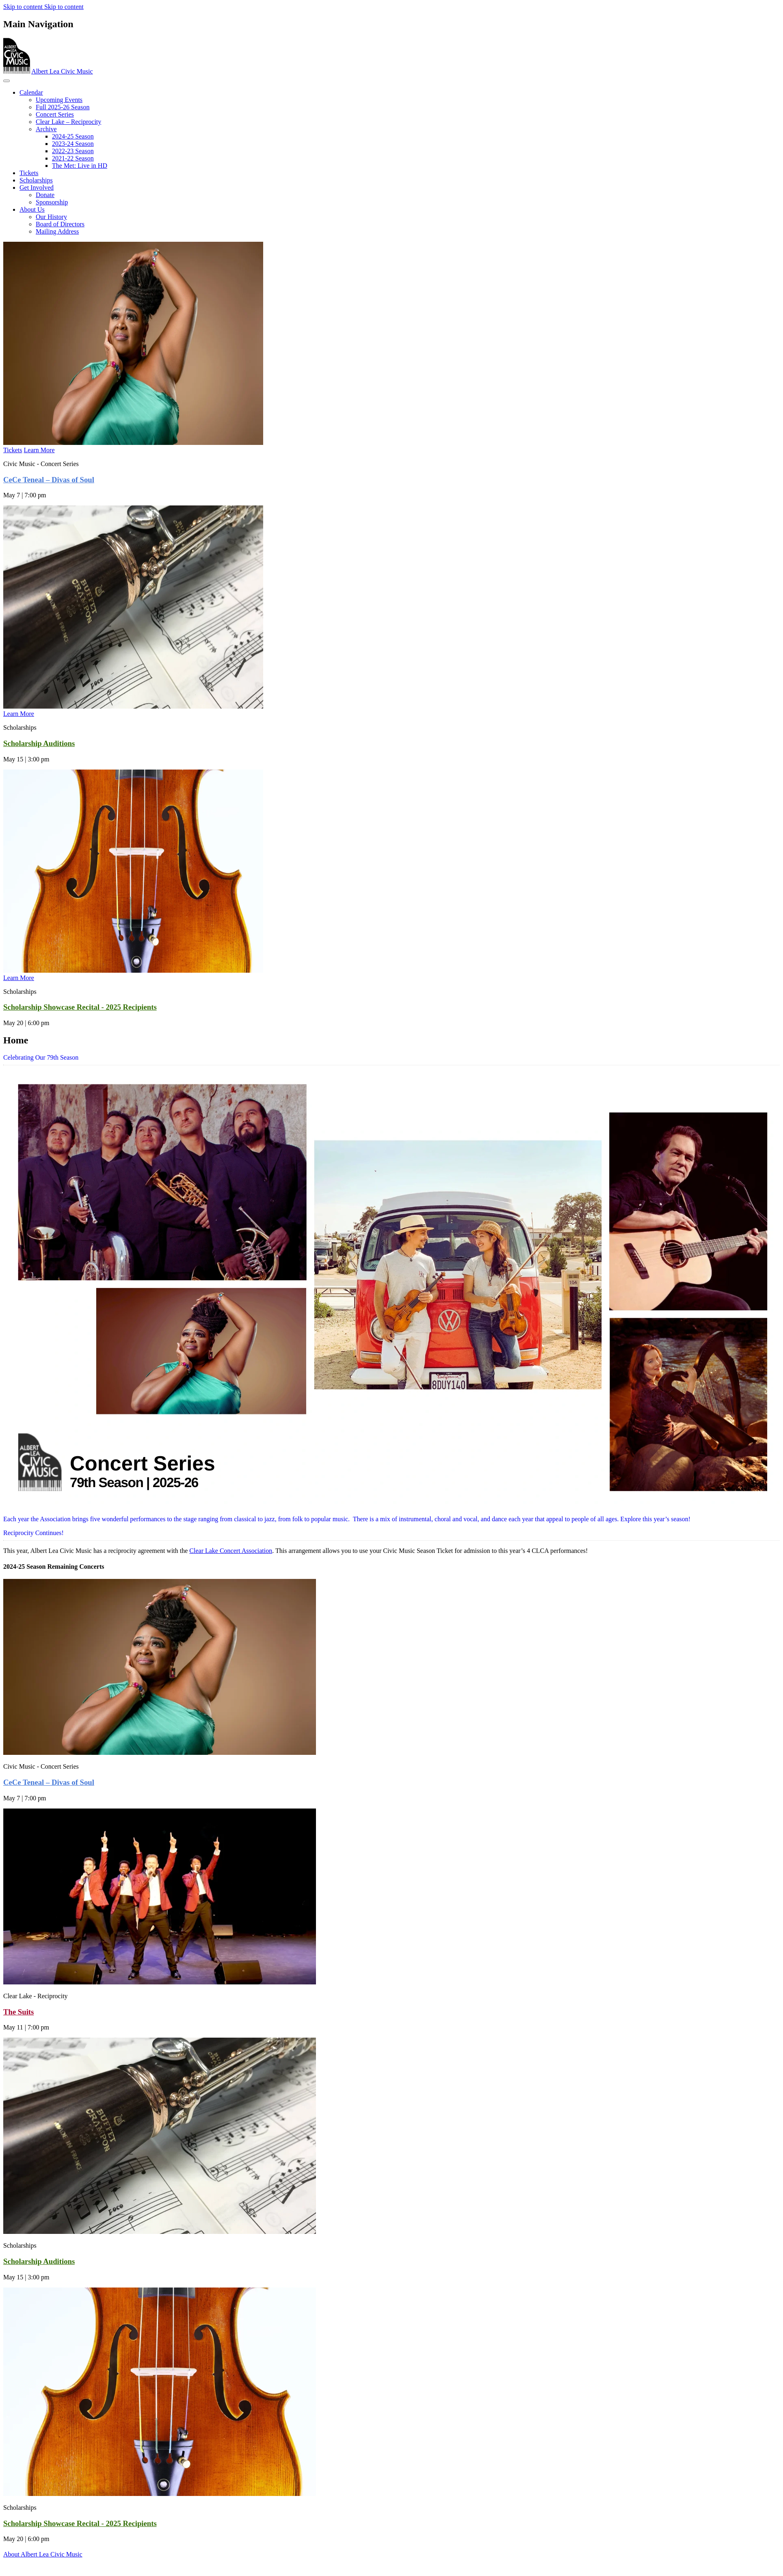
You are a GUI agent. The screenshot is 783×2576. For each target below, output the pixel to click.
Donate (45, 194)
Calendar (31, 92)
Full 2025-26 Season (62, 107)
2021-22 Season (73, 158)
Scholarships (36, 180)
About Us (32, 209)
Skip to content (23, 6)
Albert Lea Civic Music (62, 71)
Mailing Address (57, 231)
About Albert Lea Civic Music (42, 2554)
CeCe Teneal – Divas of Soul (48, 479)
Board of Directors (60, 224)
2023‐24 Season (73, 143)
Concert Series (55, 114)
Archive (46, 129)
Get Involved (36, 187)
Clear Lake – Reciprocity (68, 121)
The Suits (18, 2012)
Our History (51, 216)
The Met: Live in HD (79, 165)
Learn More (39, 450)
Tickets (29, 172)
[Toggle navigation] (6, 81)
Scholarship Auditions (39, 743)
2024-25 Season (73, 136)
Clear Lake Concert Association (230, 1550)
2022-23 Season (73, 150)
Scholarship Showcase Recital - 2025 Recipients (80, 1007)
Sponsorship (52, 202)
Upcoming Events (59, 99)
